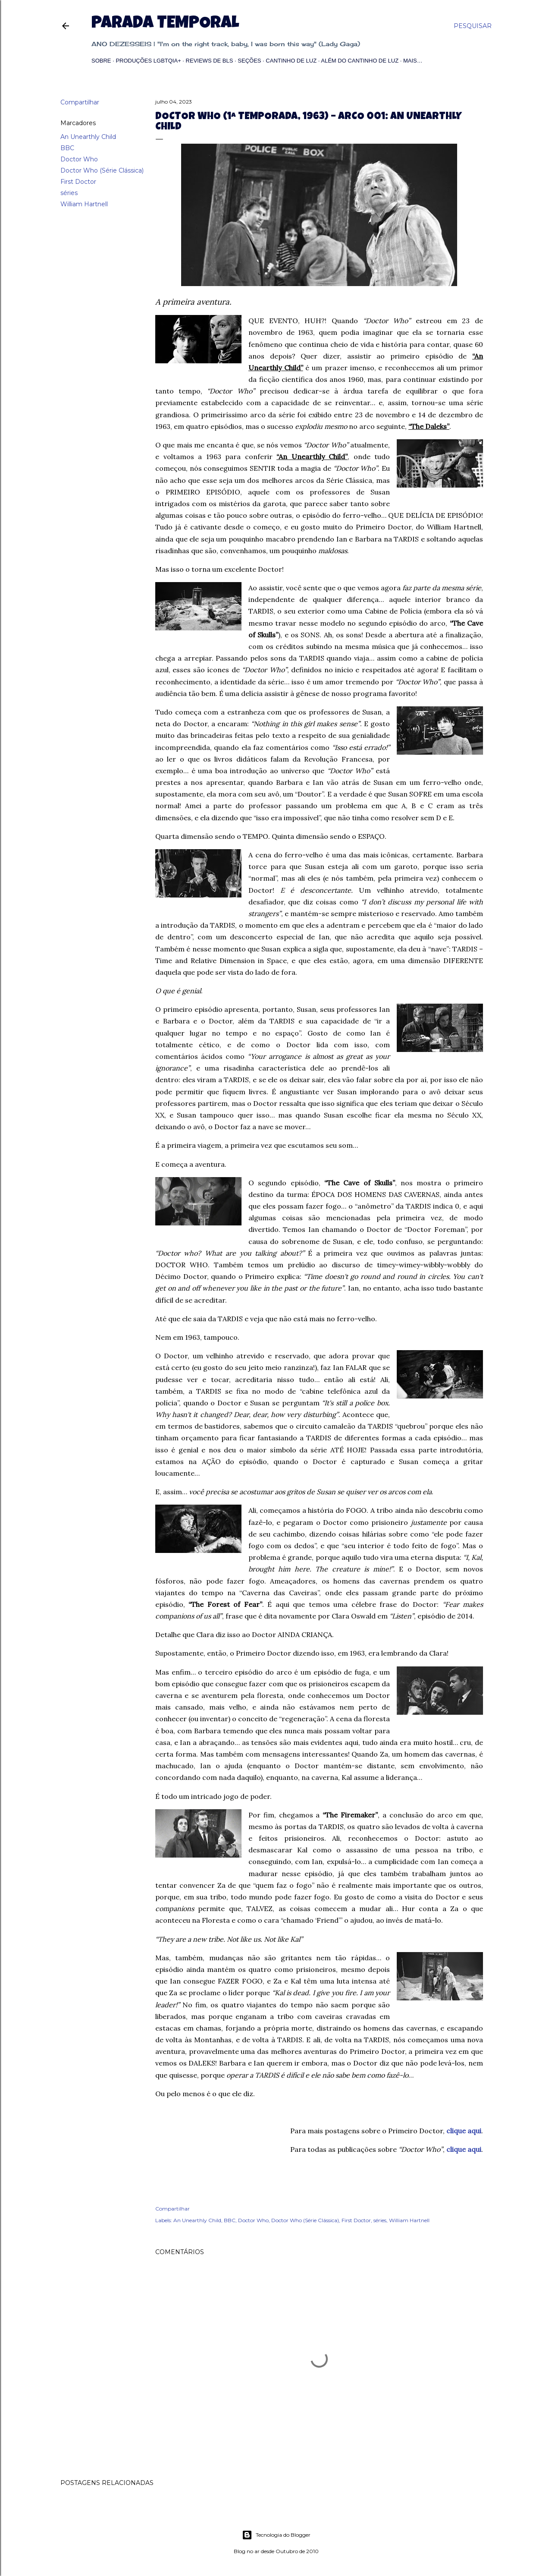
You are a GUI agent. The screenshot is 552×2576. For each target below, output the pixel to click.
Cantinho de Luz (291, 60)
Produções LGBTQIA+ (148, 60)
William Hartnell (84, 204)
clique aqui (463, 2130)
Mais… (413, 60)
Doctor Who (79, 159)
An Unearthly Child (88, 137)
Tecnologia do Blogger (276, 2535)
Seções (249, 60)
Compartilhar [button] (79, 102)
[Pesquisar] (473, 26)
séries (69, 193)
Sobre (101, 60)
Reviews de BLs (209, 60)
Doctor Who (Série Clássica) (102, 170)
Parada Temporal (165, 24)
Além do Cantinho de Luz (359, 60)
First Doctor (78, 182)
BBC (67, 148)
